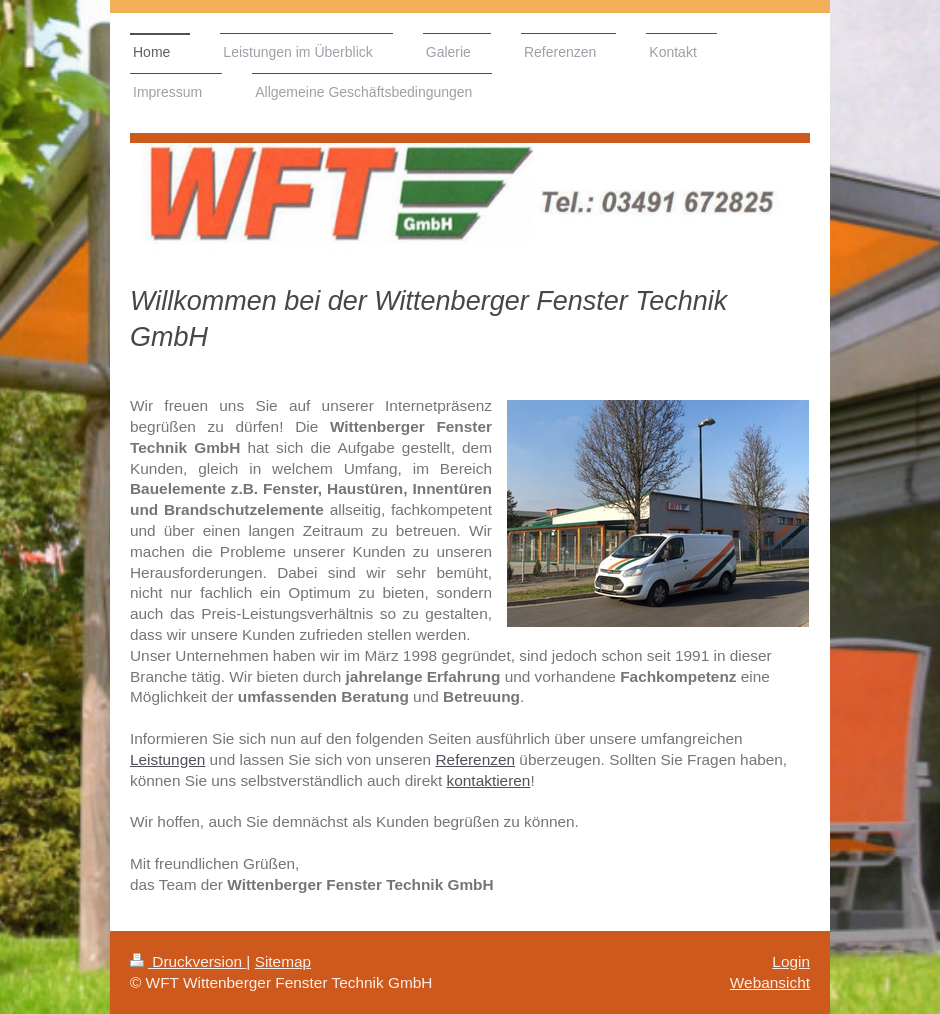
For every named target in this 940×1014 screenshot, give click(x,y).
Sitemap (283, 961)
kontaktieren (489, 780)
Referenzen (475, 759)
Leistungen (167, 759)
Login (791, 961)
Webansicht (770, 982)
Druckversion (188, 961)
